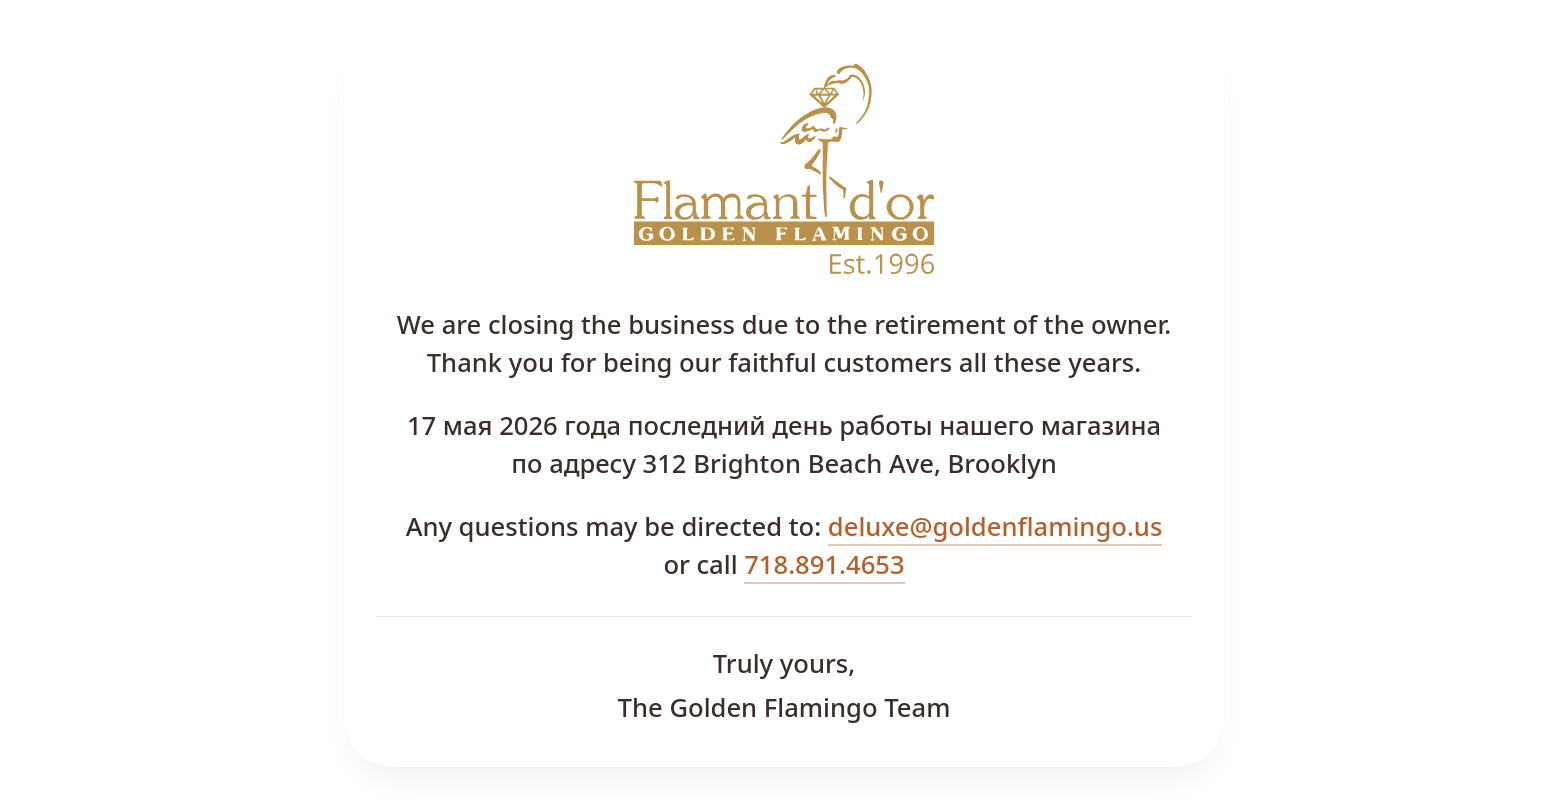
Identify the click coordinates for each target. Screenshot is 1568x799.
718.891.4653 (824, 564)
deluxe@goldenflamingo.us (995, 526)
